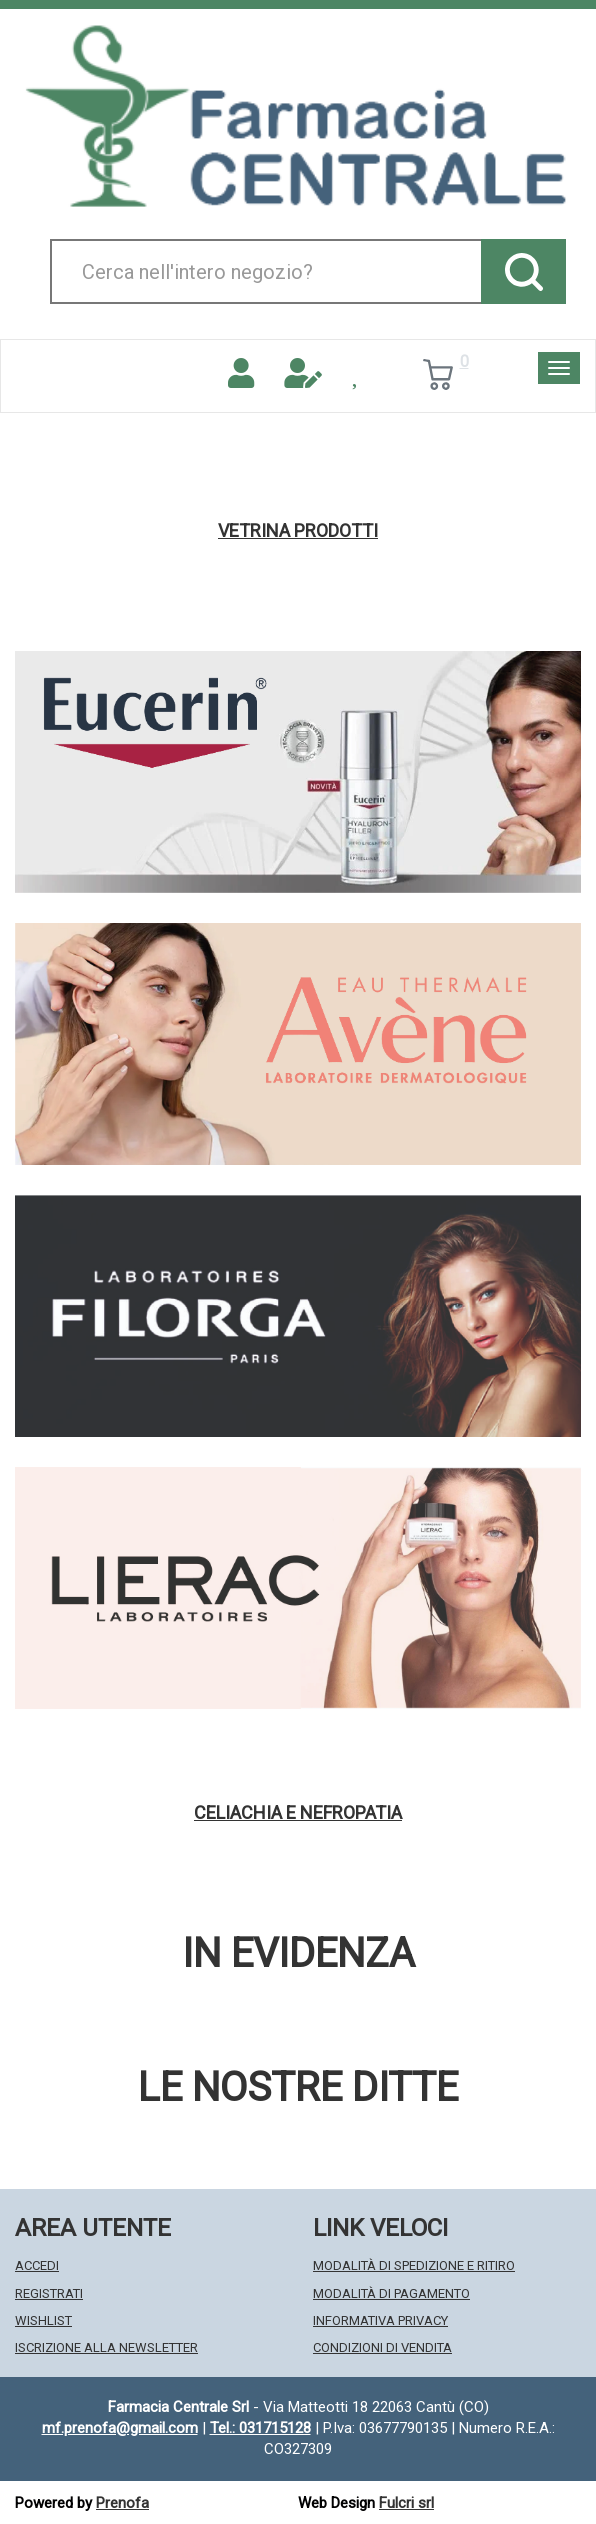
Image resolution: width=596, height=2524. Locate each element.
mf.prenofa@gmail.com (120, 2428)
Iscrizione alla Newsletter (106, 2347)
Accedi (37, 2265)
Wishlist (43, 2320)
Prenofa (122, 2503)
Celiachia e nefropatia (298, 1813)
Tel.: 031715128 (260, 2428)
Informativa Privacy (380, 2320)
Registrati (49, 2293)
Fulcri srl (406, 2503)
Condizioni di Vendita (382, 2347)
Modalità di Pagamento (391, 2293)
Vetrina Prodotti (298, 531)
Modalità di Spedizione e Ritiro (414, 2265)
